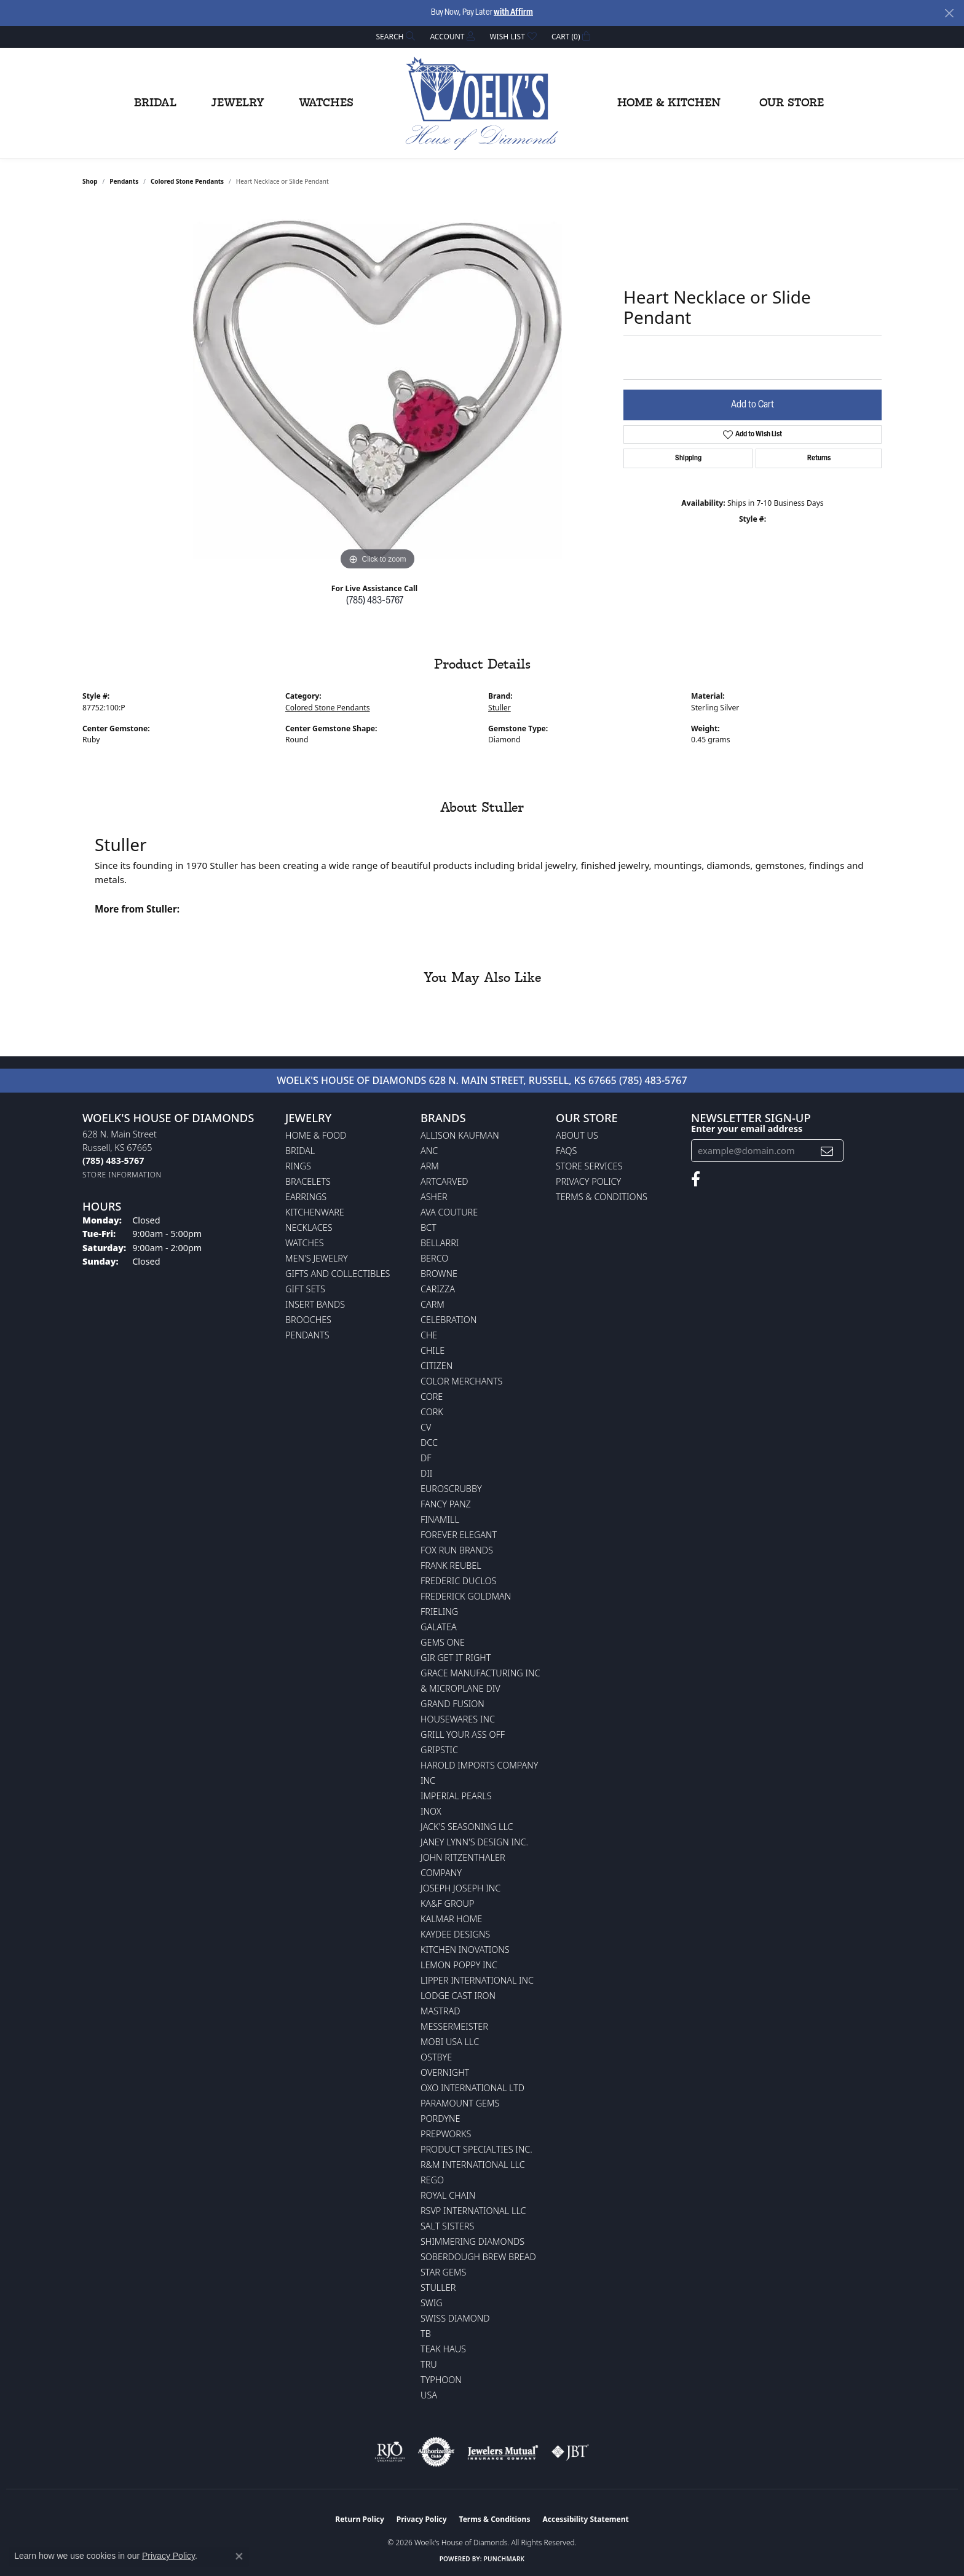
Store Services (589, 1166)
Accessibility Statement (585, 2519)
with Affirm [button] (513, 12)
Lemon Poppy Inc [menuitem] (459, 1965)
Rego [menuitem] (432, 2180)
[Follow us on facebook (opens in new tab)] (695, 1179)
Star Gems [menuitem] (443, 2272)
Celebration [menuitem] (448, 1319)
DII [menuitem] (426, 1473)
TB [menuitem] (426, 2333)
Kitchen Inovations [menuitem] (465, 1949)
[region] (377, 389)
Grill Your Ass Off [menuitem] (463, 1734)
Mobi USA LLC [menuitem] (450, 2042)
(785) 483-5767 (374, 601)
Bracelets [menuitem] (308, 1181)
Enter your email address (746, 1128)
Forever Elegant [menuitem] (459, 1535)
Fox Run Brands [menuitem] (457, 1550)
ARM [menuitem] (430, 1166)
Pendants (123, 181)
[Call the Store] (113, 1160)
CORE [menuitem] (432, 1396)
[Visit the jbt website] (570, 2452)
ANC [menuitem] (429, 1150)
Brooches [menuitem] (308, 1319)
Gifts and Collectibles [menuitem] (337, 1273)
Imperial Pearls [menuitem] (456, 1796)
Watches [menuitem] (304, 1243)
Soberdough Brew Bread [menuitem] (478, 2257)
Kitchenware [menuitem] (314, 1212)
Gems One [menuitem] (443, 1642)
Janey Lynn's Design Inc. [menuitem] (474, 1842)
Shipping (688, 458)
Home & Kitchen (669, 103)
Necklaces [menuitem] (309, 1227)
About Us (577, 1135)
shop (90, 181)
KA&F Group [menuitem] (447, 1903)
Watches (326, 103)
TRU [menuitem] (429, 2364)
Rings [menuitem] (298, 1166)
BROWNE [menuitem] (439, 1273)
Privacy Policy (588, 1181)
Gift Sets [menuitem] (305, 1289)
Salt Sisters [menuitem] (447, 2226)
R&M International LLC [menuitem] (473, 2164)
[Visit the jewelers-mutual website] (502, 2452)
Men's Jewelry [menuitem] (316, 1258)
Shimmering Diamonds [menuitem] (472, 2241)
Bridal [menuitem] (300, 1150)
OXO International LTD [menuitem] (472, 2088)
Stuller (499, 707)
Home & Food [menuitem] (315, 1135)
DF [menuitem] (426, 1458)
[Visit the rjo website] (389, 2452)
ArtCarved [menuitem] (444, 1181)
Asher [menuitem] (434, 1197)
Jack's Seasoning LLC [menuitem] (467, 1826)
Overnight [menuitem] (445, 2072)
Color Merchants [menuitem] (461, 1381)
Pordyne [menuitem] (440, 2118)
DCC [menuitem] (429, 1442)
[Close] (949, 13)
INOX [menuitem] (431, 1811)
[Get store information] (122, 1174)
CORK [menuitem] (432, 1412)
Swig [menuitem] (432, 2303)
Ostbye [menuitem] (436, 2057)
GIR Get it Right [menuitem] (456, 1657)
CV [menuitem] (426, 1427)
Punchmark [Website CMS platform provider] (504, 2558)
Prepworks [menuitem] (446, 2134)
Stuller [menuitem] (438, 2287)
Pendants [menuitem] (307, 1335)
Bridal (155, 103)
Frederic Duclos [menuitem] (458, 1581)
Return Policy (359, 2519)
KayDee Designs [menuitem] (455, 1934)
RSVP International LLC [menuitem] (473, 2211)
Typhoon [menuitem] (441, 2380)
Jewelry (237, 103)
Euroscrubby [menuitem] (451, 1488)
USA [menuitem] (429, 2395)
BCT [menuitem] (429, 1227)
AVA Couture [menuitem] (449, 1212)
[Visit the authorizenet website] (436, 2452)
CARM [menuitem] (432, 1304)
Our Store (791, 103)
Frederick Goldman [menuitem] (466, 1596)
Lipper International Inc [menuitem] (477, 1980)
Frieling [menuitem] (439, 1611)
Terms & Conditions (601, 1197)
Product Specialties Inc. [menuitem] (476, 2149)
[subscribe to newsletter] (827, 1150)
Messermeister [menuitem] (454, 2026)
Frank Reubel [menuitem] (451, 1565)
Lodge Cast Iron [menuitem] (458, 1995)
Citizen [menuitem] (436, 1366)
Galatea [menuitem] (439, 1627)
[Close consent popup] (239, 2556)
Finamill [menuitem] (440, 1519)
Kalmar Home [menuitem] (451, 1919)
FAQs (566, 1150)
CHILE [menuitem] (432, 1350)
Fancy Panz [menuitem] (446, 1504)
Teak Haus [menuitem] (443, 2349)
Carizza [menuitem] (438, 1289)
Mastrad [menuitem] (440, 2011)
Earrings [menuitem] (305, 1197)
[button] (395, 36)
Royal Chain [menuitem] (448, 2195)
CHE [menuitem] (429, 1335)
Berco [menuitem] (434, 1258)
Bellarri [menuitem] (440, 1243)
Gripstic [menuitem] (439, 1750)
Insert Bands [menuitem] (315, 1304)
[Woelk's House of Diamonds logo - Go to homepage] (482, 103)
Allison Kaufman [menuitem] (460, 1135)
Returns (819, 458)
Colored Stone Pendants (187, 181)
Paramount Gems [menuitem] (460, 2103)
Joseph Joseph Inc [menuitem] (460, 1888)
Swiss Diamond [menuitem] (455, 2318)
